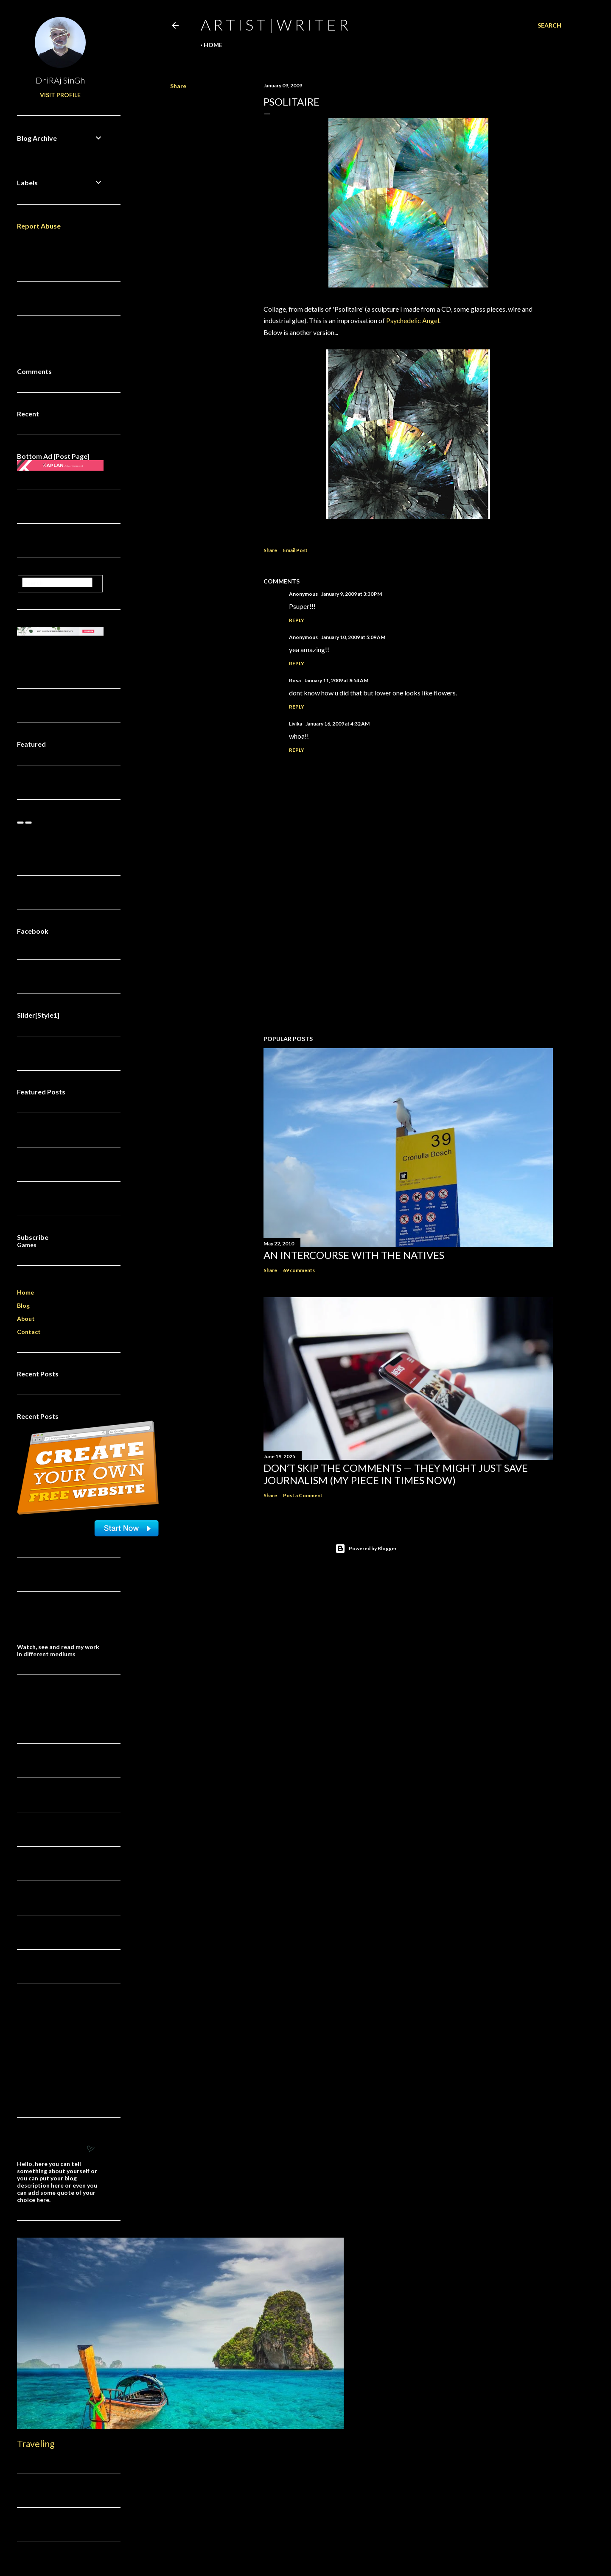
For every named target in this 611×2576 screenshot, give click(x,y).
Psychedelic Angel (412, 320)
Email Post (295, 550)
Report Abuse (39, 226)
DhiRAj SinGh (60, 80)
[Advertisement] (408, 954)
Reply (296, 620)
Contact (29, 1331)
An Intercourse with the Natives (353, 1255)
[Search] (549, 25)
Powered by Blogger (366, 1548)
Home (213, 44)
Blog (23, 1305)
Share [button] (178, 85)
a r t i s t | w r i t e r (274, 24)
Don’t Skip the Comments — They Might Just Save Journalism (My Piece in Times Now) (395, 1474)
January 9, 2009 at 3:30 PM (351, 594)
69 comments (299, 1270)
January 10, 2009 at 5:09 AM (353, 637)
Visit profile (60, 94)
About (26, 1318)
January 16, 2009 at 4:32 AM (338, 723)
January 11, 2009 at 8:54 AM (336, 680)
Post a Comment (302, 1495)
